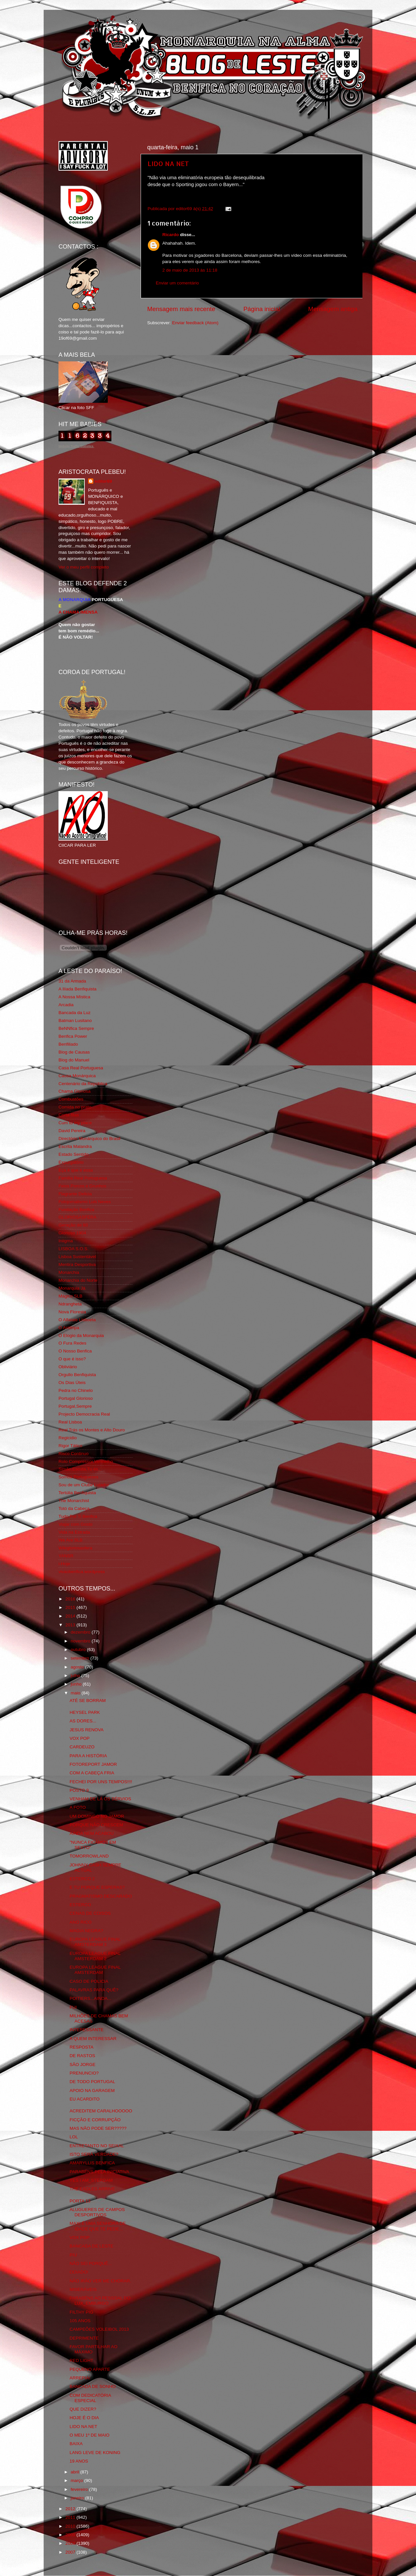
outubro (79, 1649)
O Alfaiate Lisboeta (77, 1319)
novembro (81, 1641)
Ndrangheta (70, 1303)
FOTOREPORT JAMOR (93, 1764)
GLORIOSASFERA (77, 1217)
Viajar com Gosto (75, 1524)
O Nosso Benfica (75, 1351)
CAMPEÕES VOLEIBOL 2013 (99, 2329)
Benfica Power (72, 1036)
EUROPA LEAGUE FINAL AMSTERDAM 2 (95, 1956)
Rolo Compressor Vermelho (85, 1461)
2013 (71, 1624)
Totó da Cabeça (74, 1508)
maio (76, 1692)
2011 (71, 2517)
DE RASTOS (82, 2055)
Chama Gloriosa (74, 1091)
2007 (71, 2552)
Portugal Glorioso (75, 1398)
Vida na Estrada (74, 1532)
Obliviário (67, 1366)
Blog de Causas (74, 1052)
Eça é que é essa (75, 1170)
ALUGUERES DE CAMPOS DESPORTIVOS (97, 2212)
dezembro (81, 1632)
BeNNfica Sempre (76, 1028)
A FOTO (78, 1807)
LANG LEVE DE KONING (95, 2452)
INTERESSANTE (87, 2029)
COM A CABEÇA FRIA (92, 1772)
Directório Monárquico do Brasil (89, 1138)
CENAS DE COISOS (90, 1913)
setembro (80, 1658)
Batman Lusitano (75, 1020)
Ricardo (170, 234)
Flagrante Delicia (75, 1193)
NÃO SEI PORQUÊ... (91, 2263)
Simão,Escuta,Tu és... (80, 1469)
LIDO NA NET (168, 163)
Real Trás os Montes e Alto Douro (91, 1429)
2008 (71, 2543)
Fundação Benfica (76, 1209)
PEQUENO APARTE (90, 2369)
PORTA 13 (80, 2201)
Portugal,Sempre (75, 1406)
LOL (74, 2136)
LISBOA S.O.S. (73, 1248)
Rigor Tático (70, 1445)
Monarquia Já (71, 1288)
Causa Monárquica (77, 1075)
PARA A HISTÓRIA (88, 1755)
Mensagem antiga (333, 308)
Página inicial (261, 308)
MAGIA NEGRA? (86, 1930)
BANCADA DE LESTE (92, 2246)
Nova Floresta (72, 1311)
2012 (71, 2508)
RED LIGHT (81, 2360)
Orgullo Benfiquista (77, 1374)
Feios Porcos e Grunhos (82, 1185)
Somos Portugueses (78, 1476)
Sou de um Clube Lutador (83, 1484)
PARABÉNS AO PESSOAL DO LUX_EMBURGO (100, 2301)
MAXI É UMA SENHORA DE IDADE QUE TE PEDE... (98, 2226)
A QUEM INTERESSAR (93, 2038)
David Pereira (71, 1130)
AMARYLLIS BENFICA (92, 2162)
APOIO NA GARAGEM (92, 2090)
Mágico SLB (70, 1296)
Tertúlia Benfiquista (77, 1492)
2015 (71, 1607)
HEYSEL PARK (85, 1712)
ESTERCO (80, 1904)
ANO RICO (81, 1922)
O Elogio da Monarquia (81, 1335)
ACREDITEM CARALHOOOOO (101, 2110)
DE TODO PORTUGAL (92, 2081)
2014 (71, 1616)
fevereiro (80, 2489)
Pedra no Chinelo (75, 1390)
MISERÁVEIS (83, 2289)
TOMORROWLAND (89, 1856)
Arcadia (66, 1004)
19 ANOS (79, 2461)
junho (77, 1684)
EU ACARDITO (85, 2099)
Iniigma (65, 1240)
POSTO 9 (79, 1790)
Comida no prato (74, 1107)
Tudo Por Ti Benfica (77, 1516)
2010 (71, 2526)
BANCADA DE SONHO (93, 2386)
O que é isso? (72, 1358)
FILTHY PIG (81, 2312)
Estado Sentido (73, 1154)
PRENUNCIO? (84, 2073)
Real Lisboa (70, 1422)
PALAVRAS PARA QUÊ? (94, 1989)
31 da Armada (72, 981)
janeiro (78, 2497)
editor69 (103, 481)
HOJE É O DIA (84, 2417)
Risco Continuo (73, 1453)
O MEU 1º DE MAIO (89, 2435)
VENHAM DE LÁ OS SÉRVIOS (100, 1798)
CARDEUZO (82, 1746)
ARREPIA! (80, 2377)
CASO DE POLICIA (89, 1981)
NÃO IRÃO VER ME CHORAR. (100, 2280)
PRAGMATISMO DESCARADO (101, 1896)
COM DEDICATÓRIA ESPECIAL (90, 2398)
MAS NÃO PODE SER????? (98, 2128)
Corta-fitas (68, 1114)
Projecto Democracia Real (84, 1414)
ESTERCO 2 (82, 1878)
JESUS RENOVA (87, 1729)
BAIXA (76, 2443)
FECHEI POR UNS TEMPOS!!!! (101, 1781)
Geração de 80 (73, 1225)
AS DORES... (83, 1720)
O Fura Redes (72, 1343)
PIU (73, 2254)
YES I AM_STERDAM (91, 2180)
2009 (71, 2534)
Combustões (70, 1099)
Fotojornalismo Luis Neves (84, 1201)
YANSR (66, 1555)
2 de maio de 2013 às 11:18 (189, 270)
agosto (78, 1667)
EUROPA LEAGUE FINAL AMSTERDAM (95, 1970)
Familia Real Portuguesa (82, 1178)
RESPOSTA (82, 2047)
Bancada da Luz (74, 1012)
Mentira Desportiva (77, 1264)
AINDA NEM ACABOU (92, 1833)
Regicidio (67, 1437)
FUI (73, 2007)
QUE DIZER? (83, 2409)
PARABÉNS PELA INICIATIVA (99, 2171)
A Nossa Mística (74, 996)
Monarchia (68, 1272)
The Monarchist (73, 1500)
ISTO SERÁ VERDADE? (94, 2154)
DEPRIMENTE (84, 2338)
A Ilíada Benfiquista (77, 988)
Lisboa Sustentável (77, 1256)
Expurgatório (71, 1162)
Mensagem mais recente (181, 308)
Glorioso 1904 (72, 1232)
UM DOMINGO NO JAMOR (97, 1816)
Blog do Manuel (73, 1059)
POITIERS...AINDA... (90, 1998)
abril (75, 2471)
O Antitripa (68, 1327)
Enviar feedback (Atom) (195, 322)
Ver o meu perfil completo (83, 567)
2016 (71, 1598)
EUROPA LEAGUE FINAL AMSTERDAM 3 (95, 1942)
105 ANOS (80, 2320)
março (77, 2480)
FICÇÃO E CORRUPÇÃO (95, 2119)
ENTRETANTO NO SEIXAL (97, 2145)
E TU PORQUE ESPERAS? (97, 1887)
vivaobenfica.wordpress (81, 1571)
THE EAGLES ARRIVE (92, 2188)
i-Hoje (64, 1563)
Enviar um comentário (177, 282)
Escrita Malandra (75, 1146)
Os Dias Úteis (72, 1382)
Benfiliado (68, 1044)
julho (76, 1675)
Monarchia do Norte (78, 1280)
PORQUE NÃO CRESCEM (96, 1824)
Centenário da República (82, 1083)
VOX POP (80, 1738)
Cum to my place (75, 1122)
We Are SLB (70, 1540)
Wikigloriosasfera (75, 1547)
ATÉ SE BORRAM (88, 1700)
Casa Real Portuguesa (80, 1067)
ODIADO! (79, 2272)
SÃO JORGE (83, 2064)
